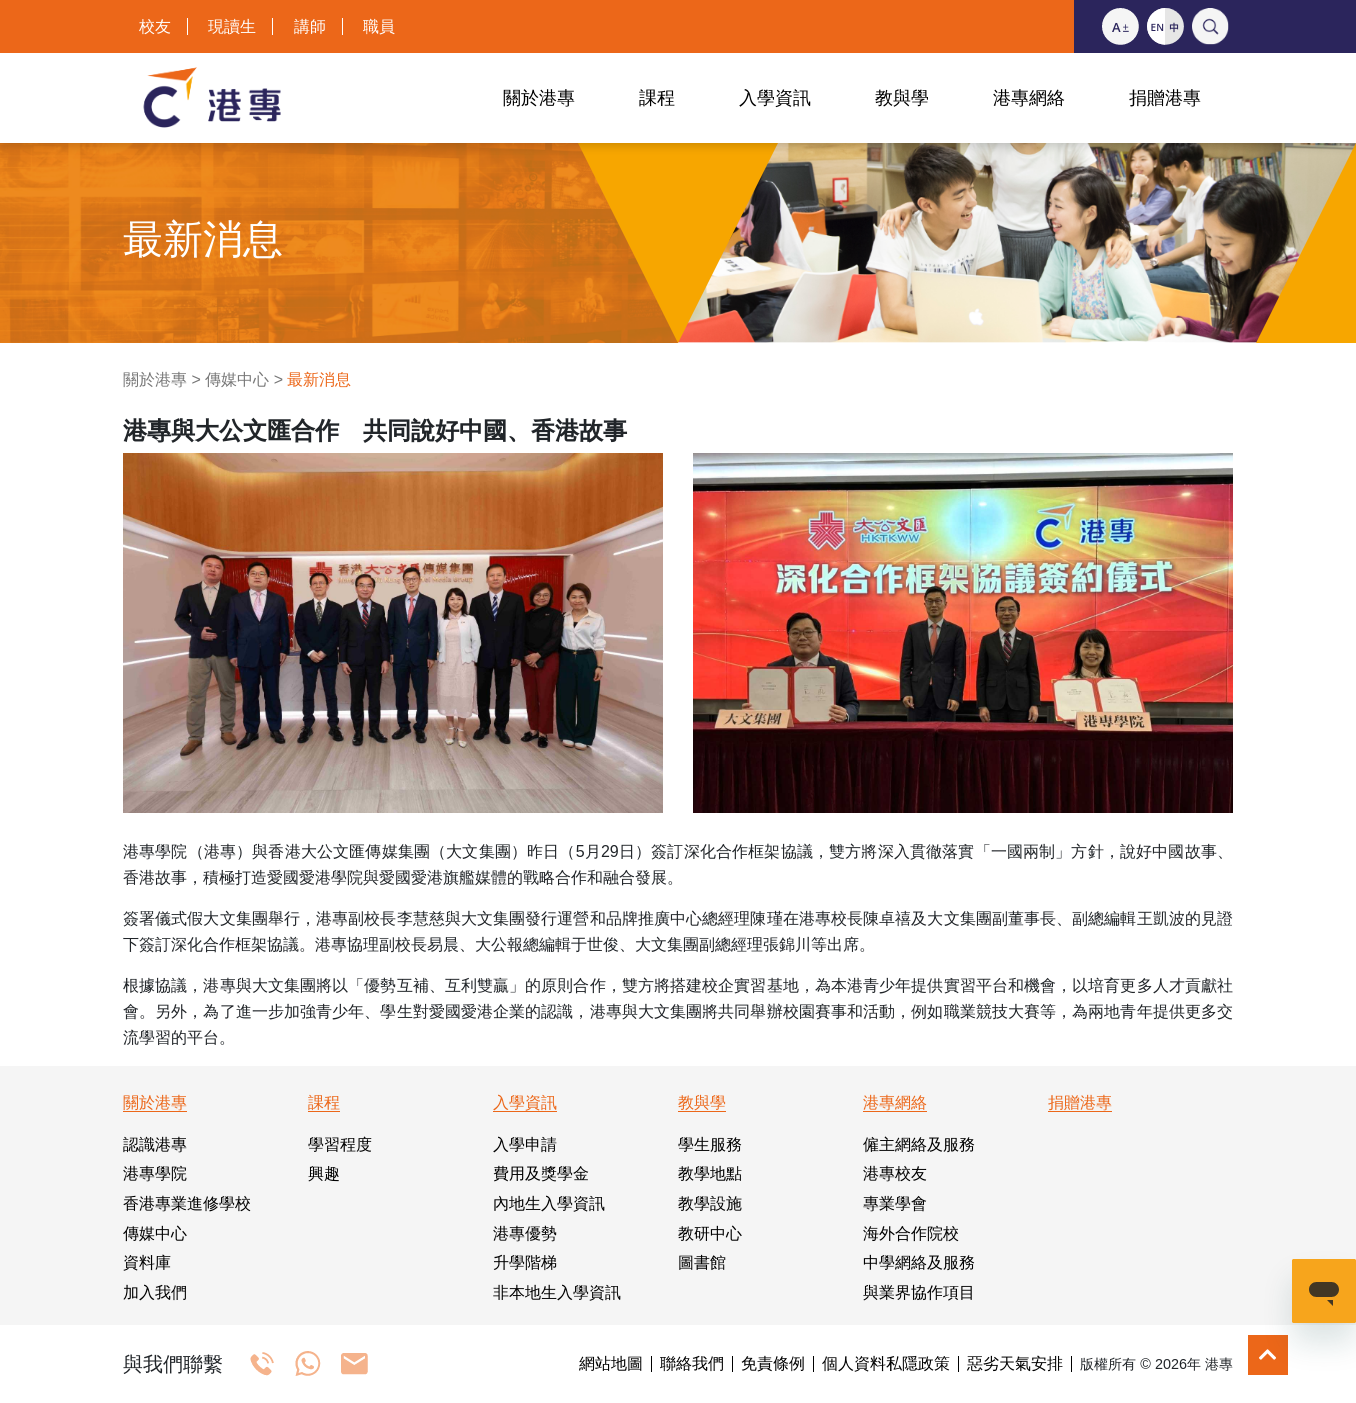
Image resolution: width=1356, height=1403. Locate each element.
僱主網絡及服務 (919, 1144)
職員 (379, 26)
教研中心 (710, 1233)
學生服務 (710, 1144)
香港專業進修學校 (187, 1203)
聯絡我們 (692, 1364)
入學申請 (525, 1144)
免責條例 (773, 1364)
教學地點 (710, 1173)
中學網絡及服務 (919, 1262)
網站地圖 (611, 1364)
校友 (155, 26)
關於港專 (155, 379)
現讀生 (232, 26)
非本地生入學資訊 (557, 1292)
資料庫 (147, 1262)
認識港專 (155, 1144)
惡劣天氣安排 (1015, 1364)
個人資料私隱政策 (886, 1364)
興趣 (324, 1173)
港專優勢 (525, 1233)
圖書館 (702, 1262)
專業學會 (895, 1203)
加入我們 (155, 1292)
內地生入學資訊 (549, 1203)
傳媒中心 (237, 379)
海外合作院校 (911, 1233)
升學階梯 (525, 1262)
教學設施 (710, 1203)
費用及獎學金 (541, 1173)
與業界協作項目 (919, 1292)
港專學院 (155, 1173)
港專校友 (895, 1173)
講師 (310, 26)
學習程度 (340, 1144)
